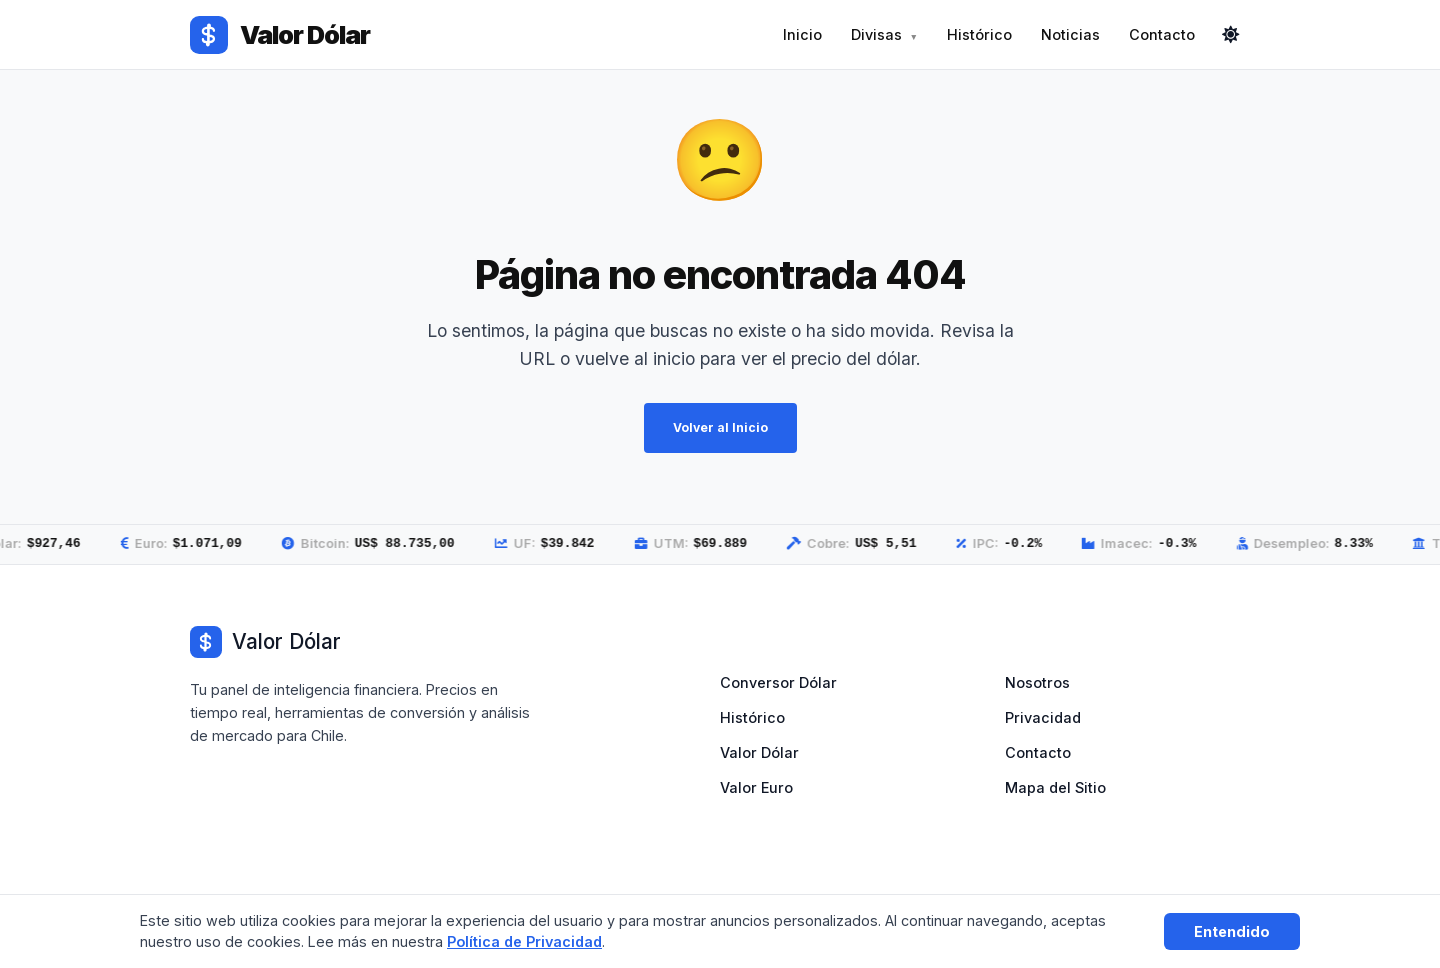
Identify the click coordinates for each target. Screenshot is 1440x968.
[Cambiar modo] (1231, 35)
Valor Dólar (759, 752)
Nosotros (1037, 682)
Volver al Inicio (720, 428)
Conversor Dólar (778, 682)
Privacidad (1043, 717)
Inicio (802, 34)
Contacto (1162, 34)
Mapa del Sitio (1055, 787)
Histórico (979, 34)
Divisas (876, 34)
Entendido (1232, 931)
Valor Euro (756, 787)
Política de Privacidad (524, 941)
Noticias (1070, 34)
